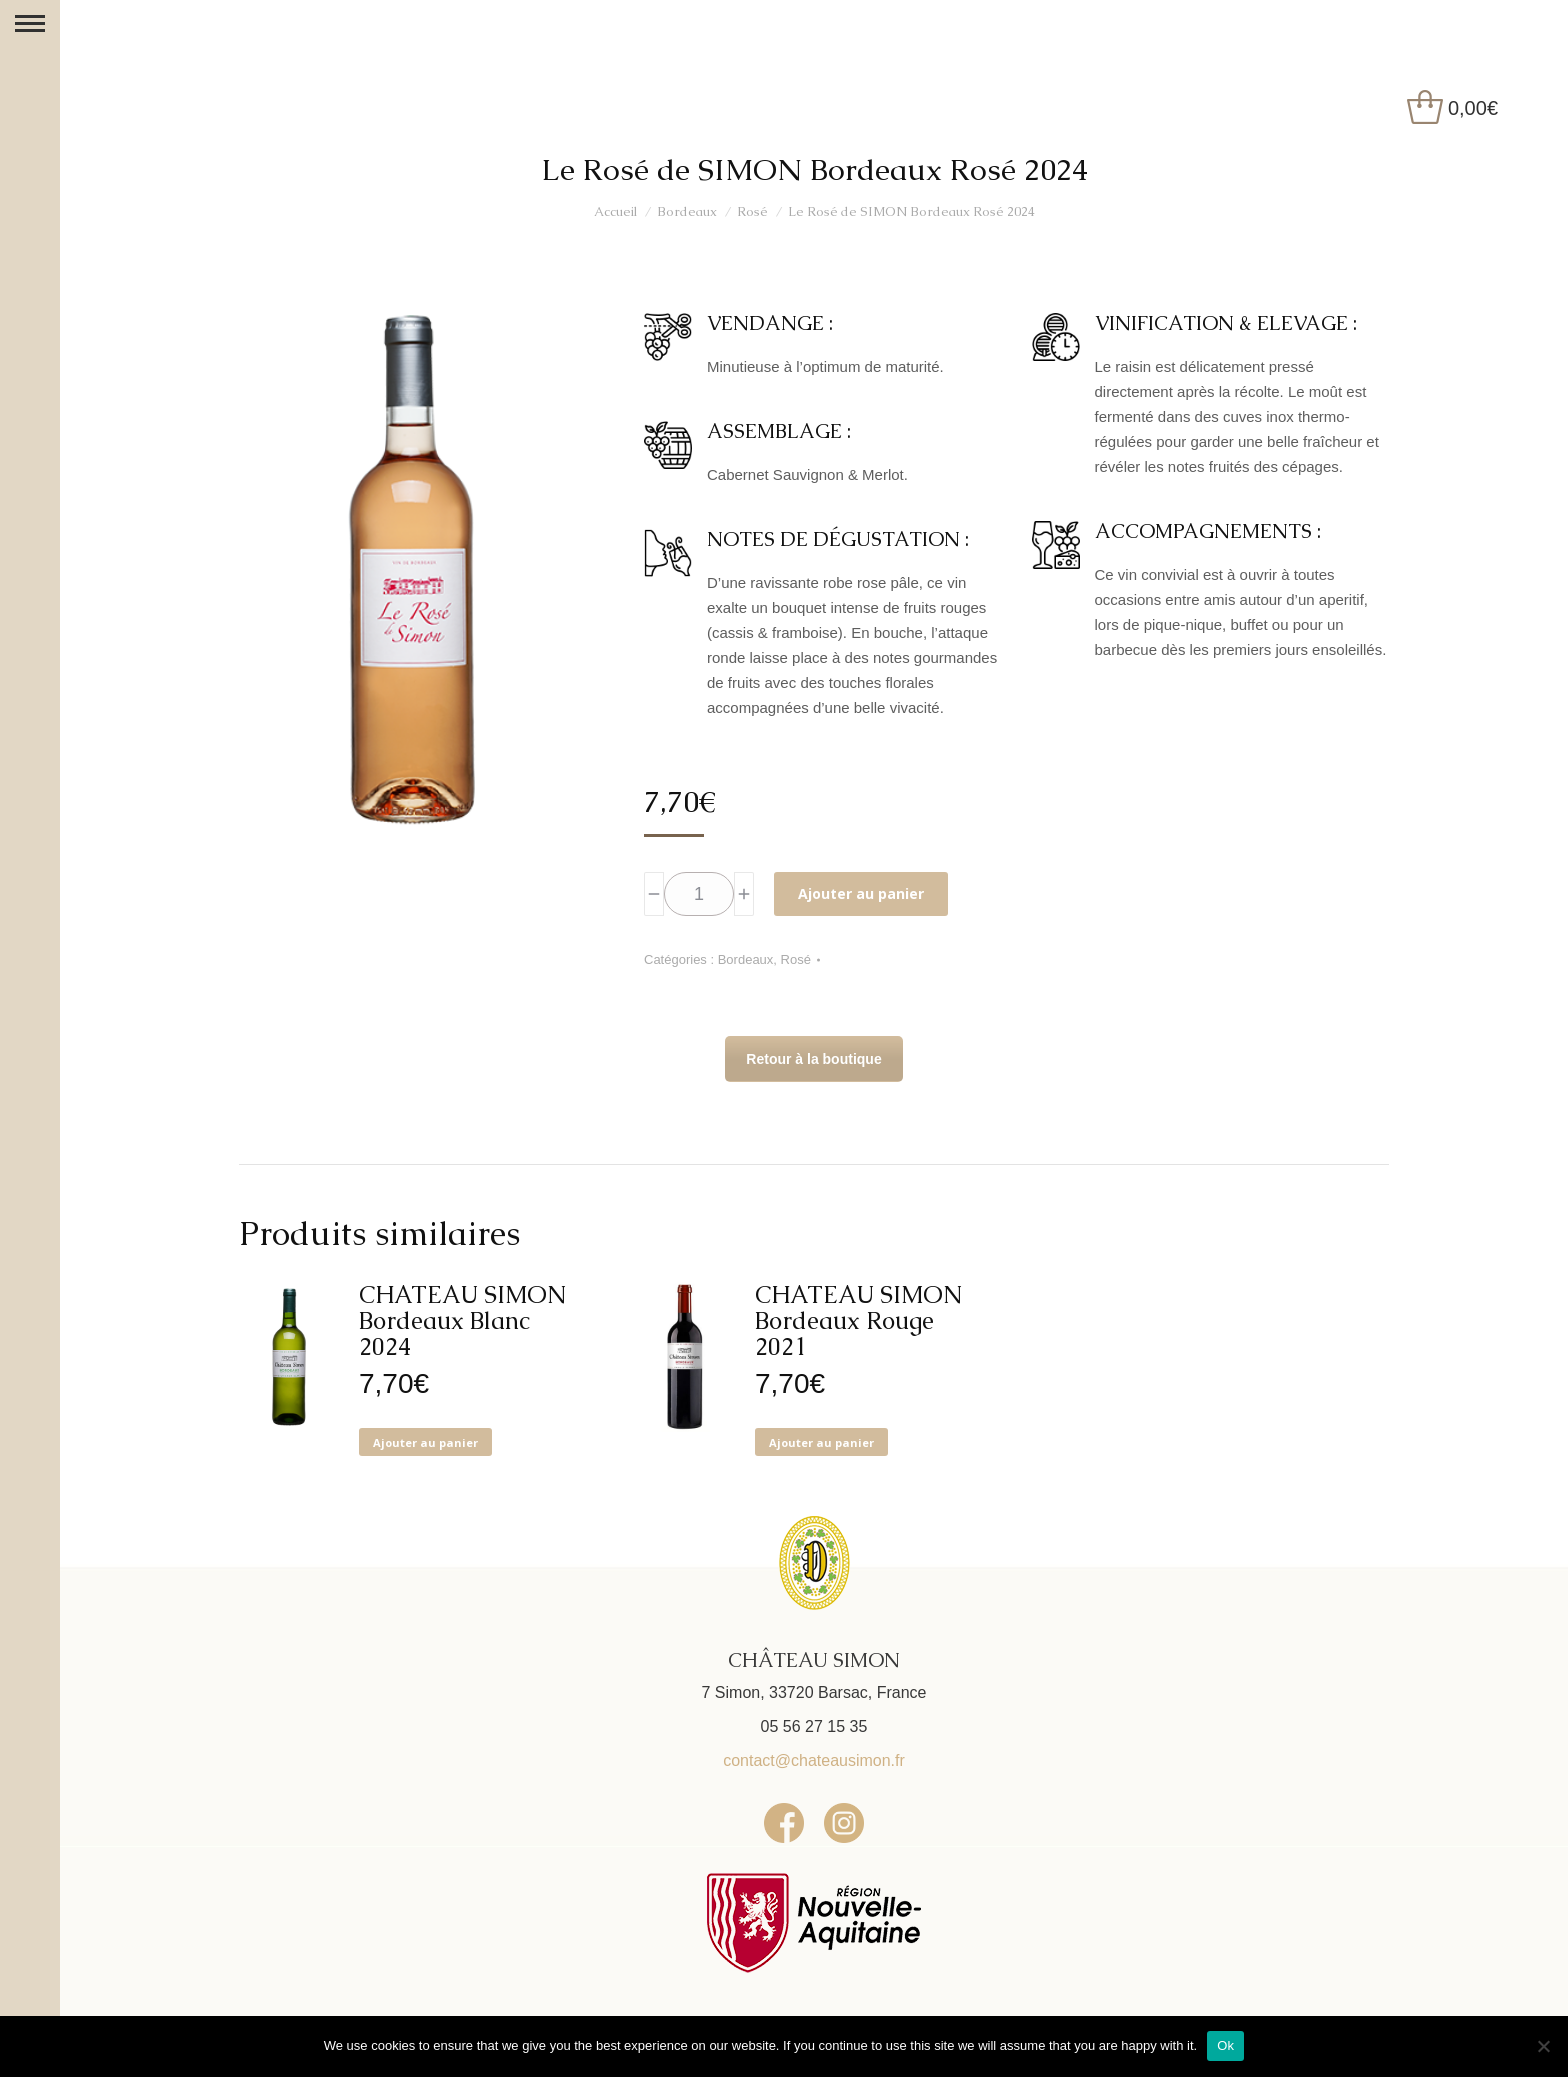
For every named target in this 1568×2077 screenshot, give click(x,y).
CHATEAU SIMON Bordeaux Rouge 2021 (858, 1321)
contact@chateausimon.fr (814, 1760)
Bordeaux (746, 959)
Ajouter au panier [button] (425, 1442)
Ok (1225, 2045)
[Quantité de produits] (699, 894)
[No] (1543, 2046)
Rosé (796, 959)
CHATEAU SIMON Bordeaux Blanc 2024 (462, 1321)
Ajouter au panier (861, 893)
